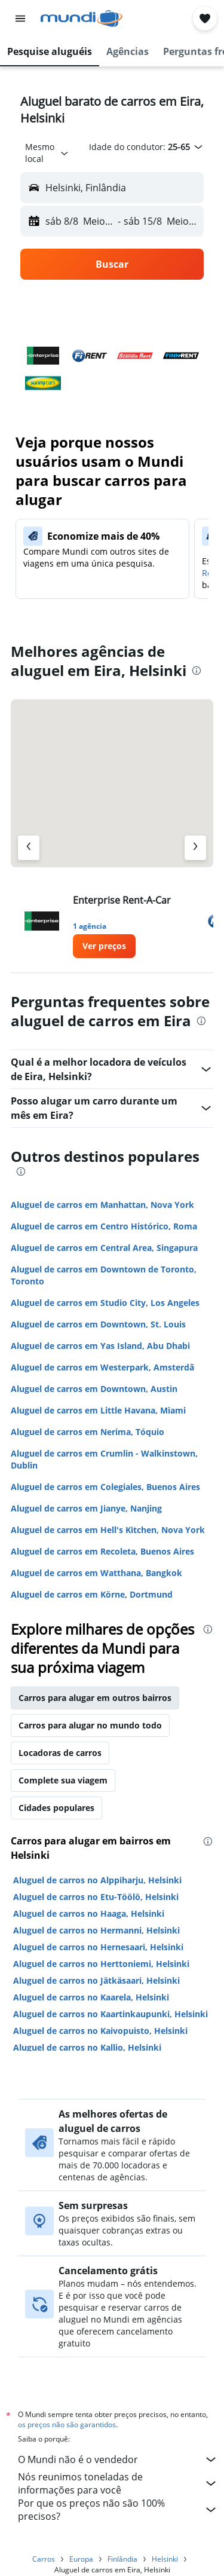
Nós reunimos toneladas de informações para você (118, 2483)
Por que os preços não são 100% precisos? (118, 2510)
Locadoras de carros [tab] (60, 1752)
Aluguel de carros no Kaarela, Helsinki (91, 1997)
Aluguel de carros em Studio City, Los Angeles (105, 1302)
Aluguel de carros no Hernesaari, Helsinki (98, 1947)
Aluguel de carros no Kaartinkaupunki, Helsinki (110, 2014)
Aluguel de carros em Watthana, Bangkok (96, 1572)
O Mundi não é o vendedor (118, 2459)
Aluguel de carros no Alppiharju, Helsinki (97, 1880)
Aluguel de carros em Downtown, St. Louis (98, 1324)
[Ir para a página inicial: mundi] (81, 18)
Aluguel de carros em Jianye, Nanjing (86, 1508)
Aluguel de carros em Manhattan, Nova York (102, 1204)
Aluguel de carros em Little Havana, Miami (98, 1410)
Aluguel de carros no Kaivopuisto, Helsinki (100, 2030)
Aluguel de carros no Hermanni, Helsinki (96, 1930)
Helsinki (165, 2559)
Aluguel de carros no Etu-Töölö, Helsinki (96, 1896)
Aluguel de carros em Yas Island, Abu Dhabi (100, 1345)
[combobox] (47, 153)
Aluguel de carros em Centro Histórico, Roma (104, 1226)
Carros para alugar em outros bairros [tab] (95, 1697)
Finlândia (122, 2559)
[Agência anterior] (28, 848)
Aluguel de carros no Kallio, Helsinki (87, 2047)
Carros (43, 2559)
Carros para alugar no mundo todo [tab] (90, 1725)
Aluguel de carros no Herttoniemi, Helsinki (101, 1963)
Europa (81, 2559)
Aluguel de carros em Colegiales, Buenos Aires (105, 1486)
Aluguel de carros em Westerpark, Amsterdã (102, 1367)
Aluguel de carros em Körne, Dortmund (92, 1594)
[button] (20, 18)
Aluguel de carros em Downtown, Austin (94, 1388)
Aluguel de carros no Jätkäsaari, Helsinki (96, 1980)
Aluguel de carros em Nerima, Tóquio (87, 1431)
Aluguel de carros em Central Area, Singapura (104, 1247)
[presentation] (196, 670)
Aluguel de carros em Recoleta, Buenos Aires (102, 1551)
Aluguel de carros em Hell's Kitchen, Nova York (108, 1529)
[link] (104, 946)
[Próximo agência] (195, 848)
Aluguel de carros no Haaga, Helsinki (88, 1913)
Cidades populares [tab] (56, 1807)
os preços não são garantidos (67, 2424)
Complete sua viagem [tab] (63, 1780)
